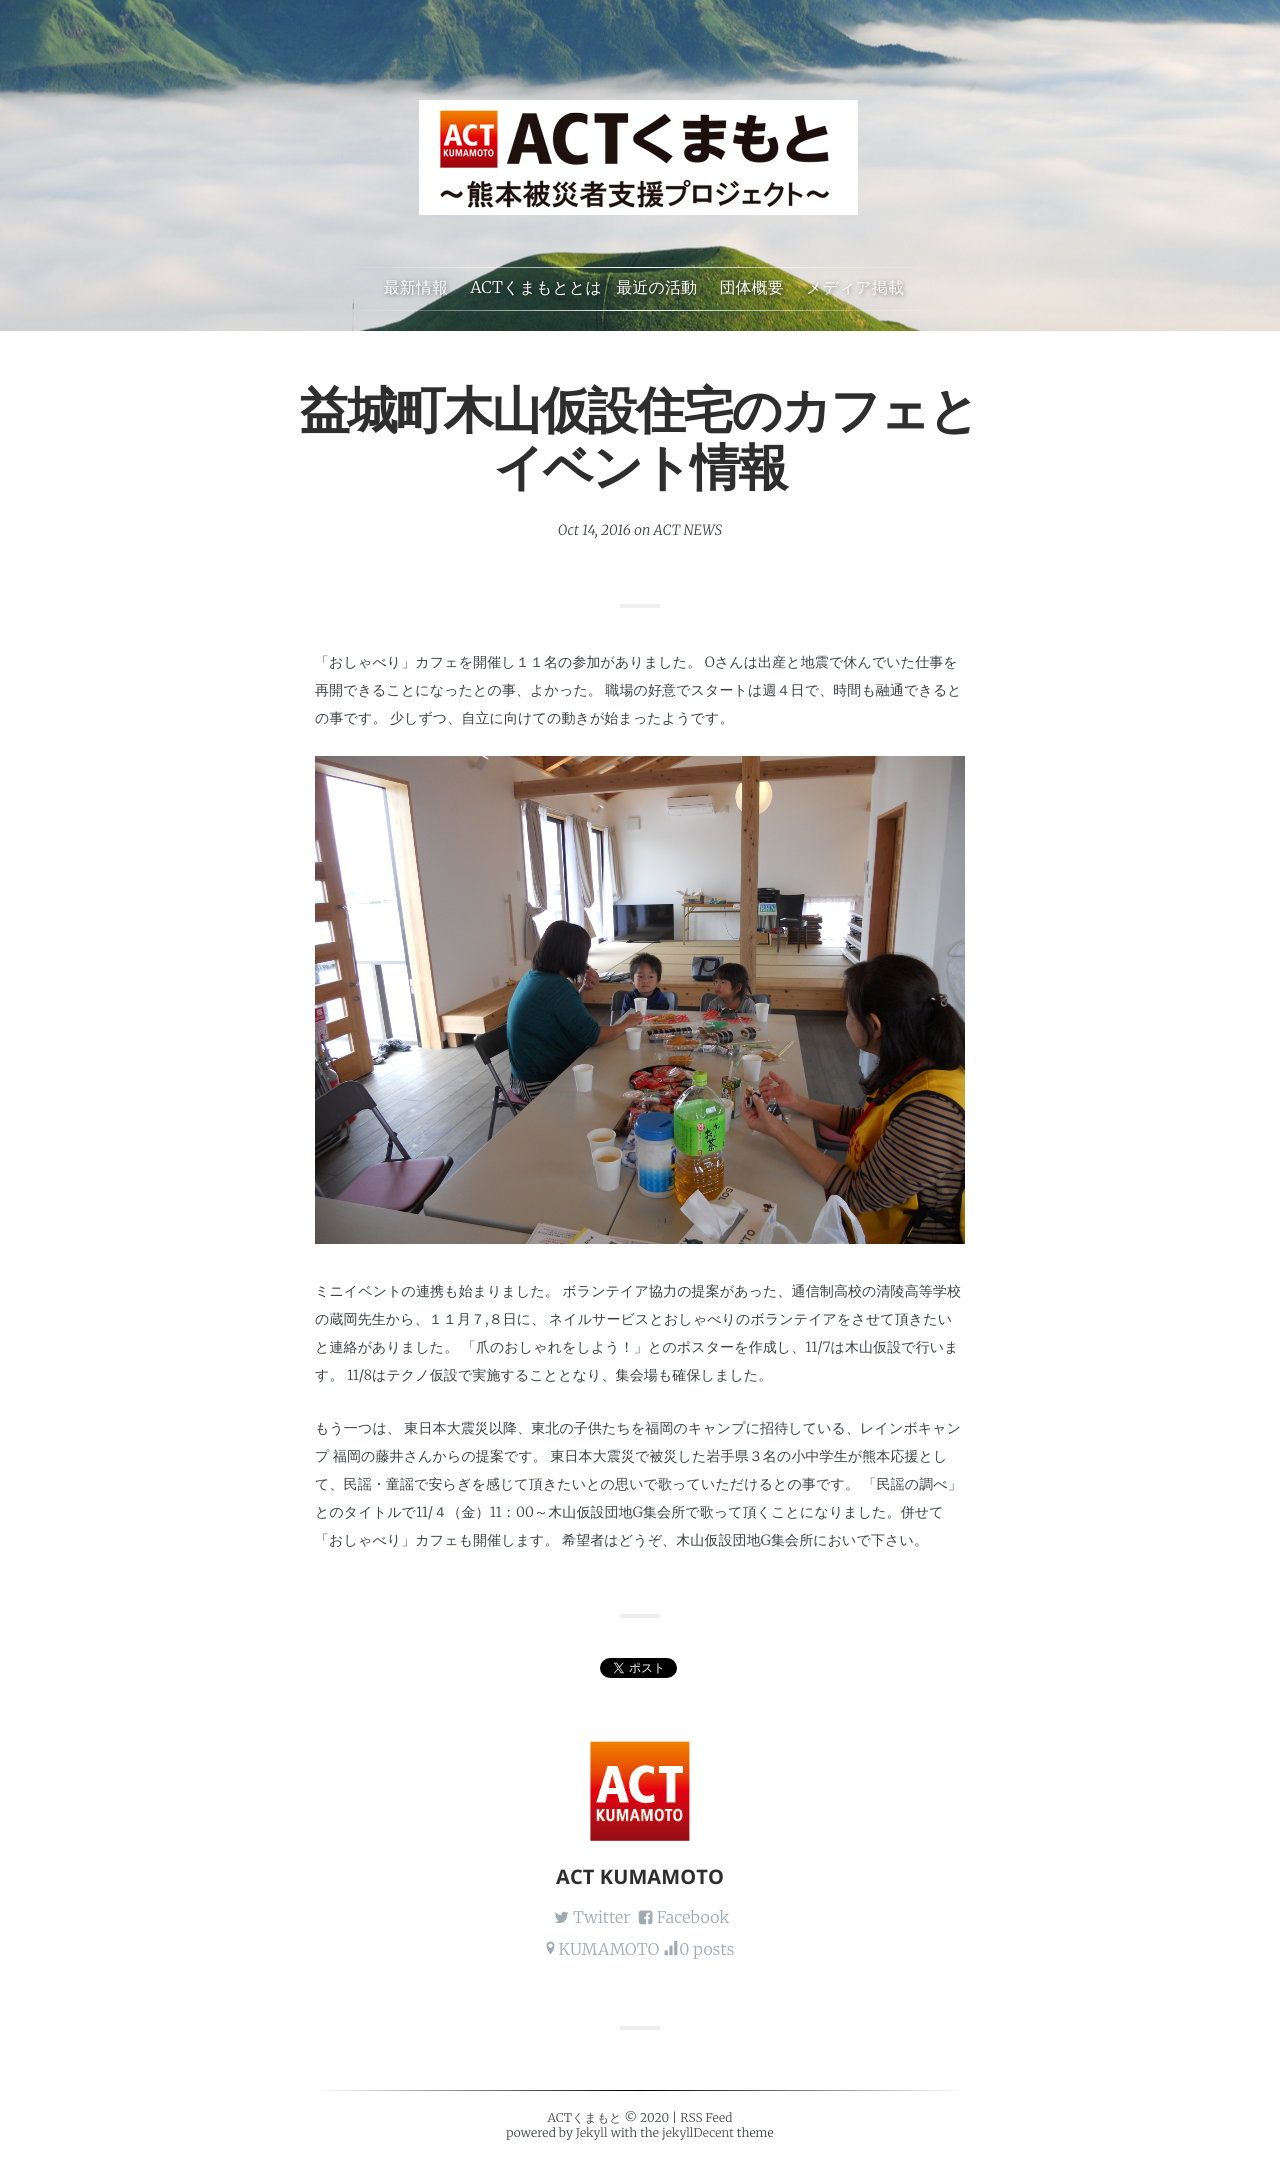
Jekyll (592, 2133)
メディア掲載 (855, 288)
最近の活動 (656, 288)
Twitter (602, 1918)
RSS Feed (706, 2118)
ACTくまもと (584, 2118)
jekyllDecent (698, 2133)
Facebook (693, 1918)
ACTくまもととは (536, 288)
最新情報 (416, 288)
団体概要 (751, 288)
